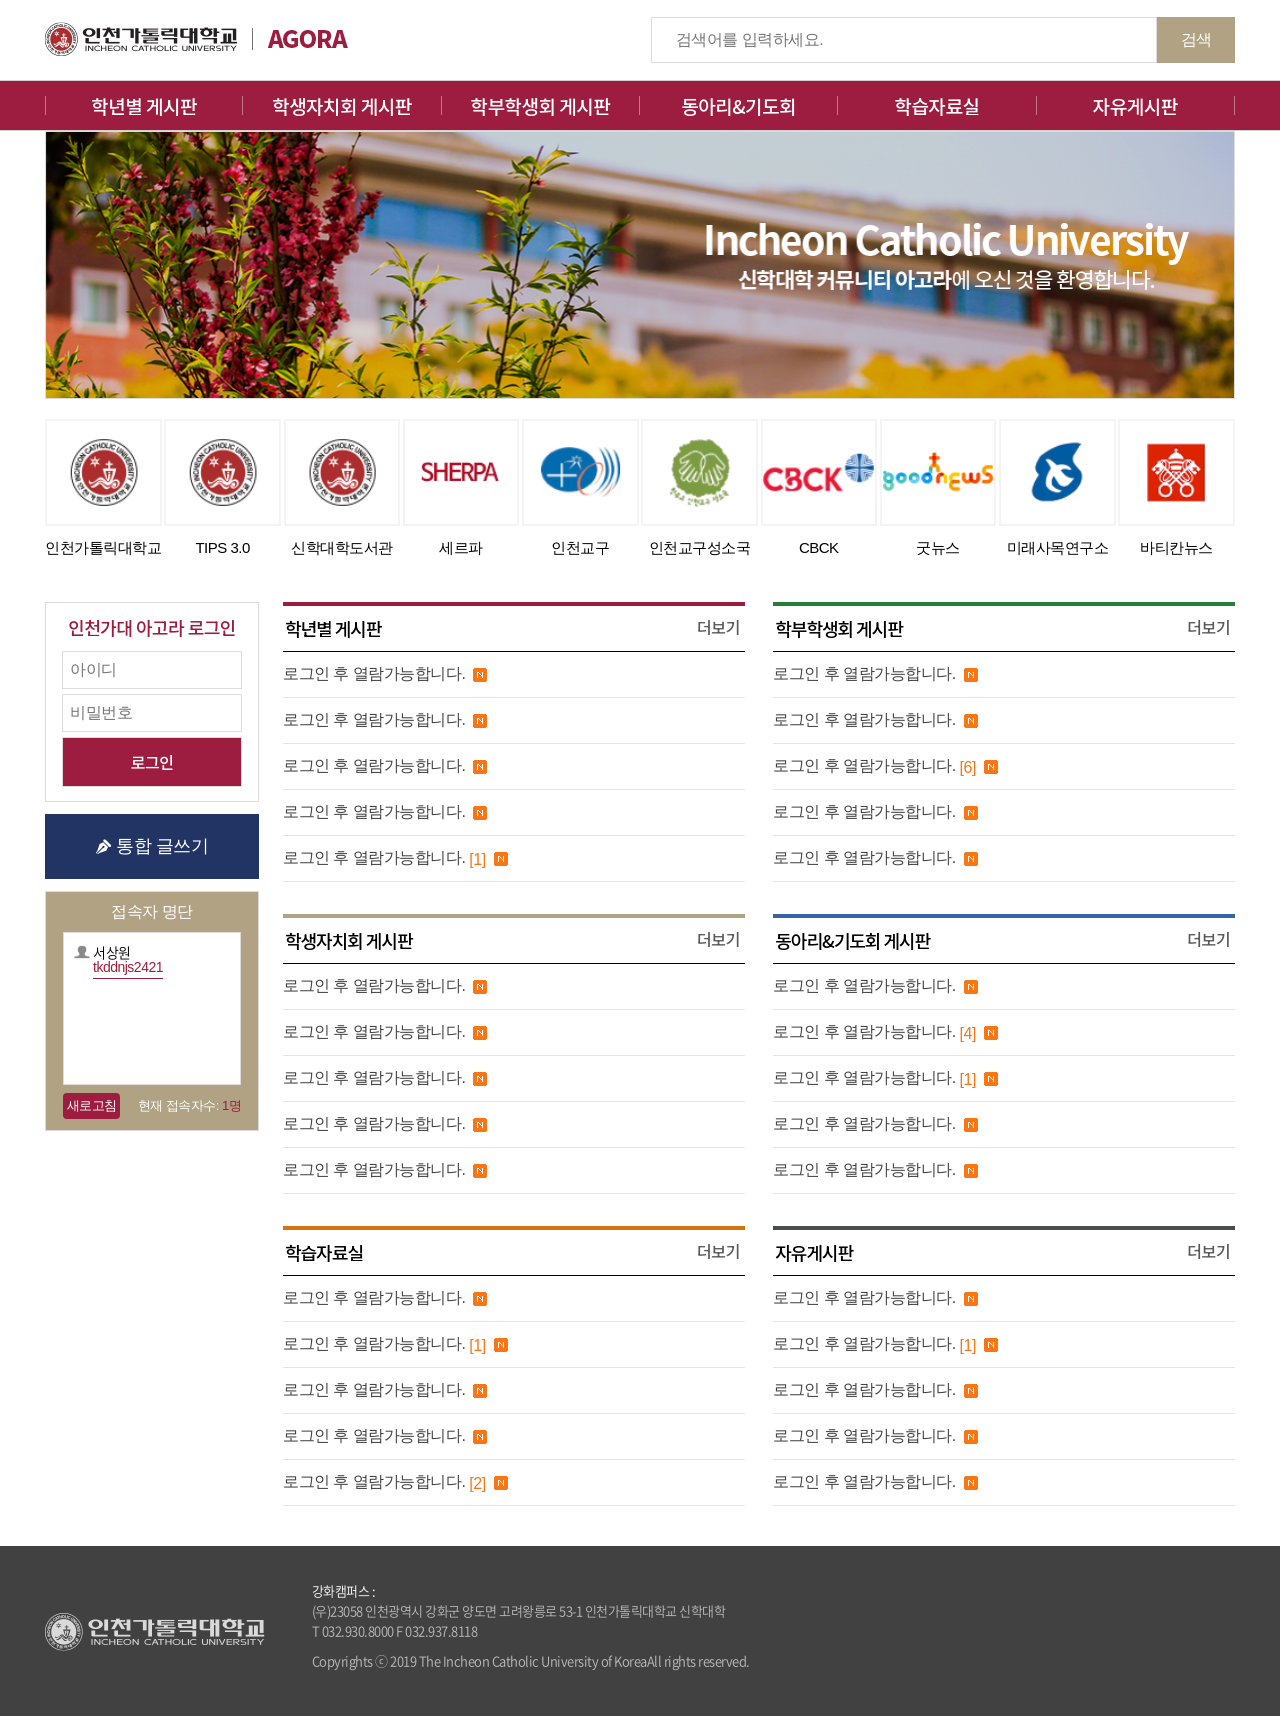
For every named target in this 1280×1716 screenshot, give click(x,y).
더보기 (718, 627)
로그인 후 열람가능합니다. (374, 673)
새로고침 (92, 1105)
